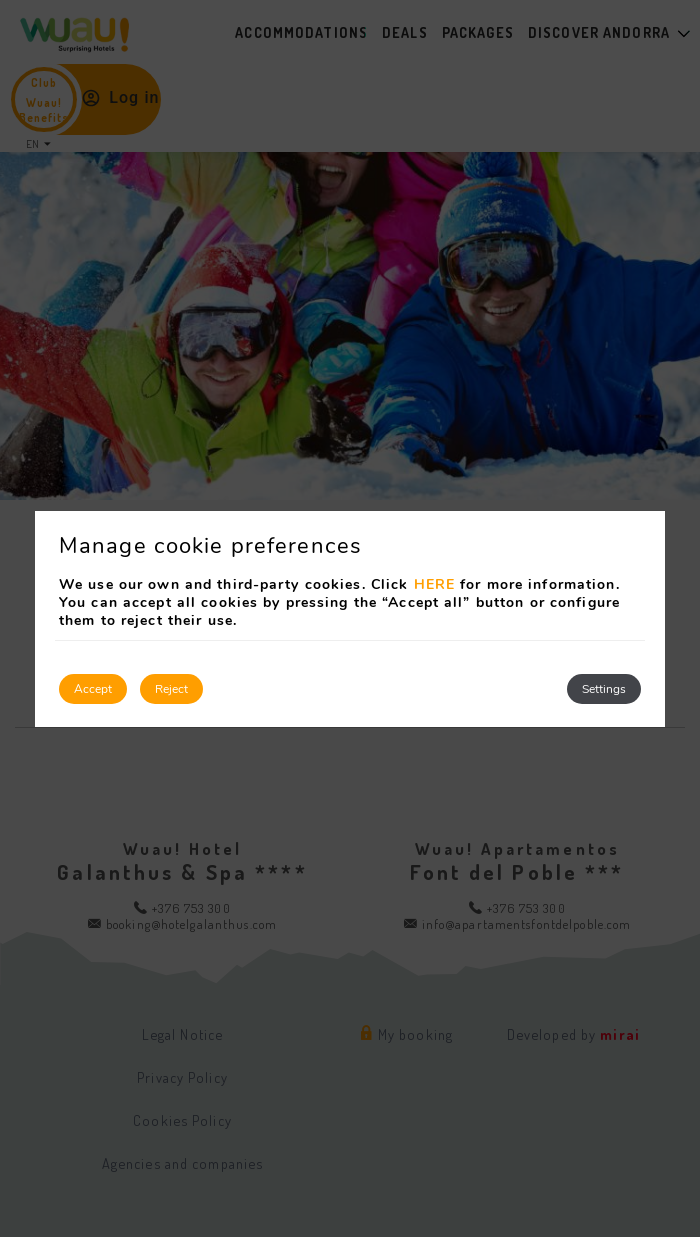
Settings (604, 689)
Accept (93, 689)
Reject (171, 689)
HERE (434, 584)
